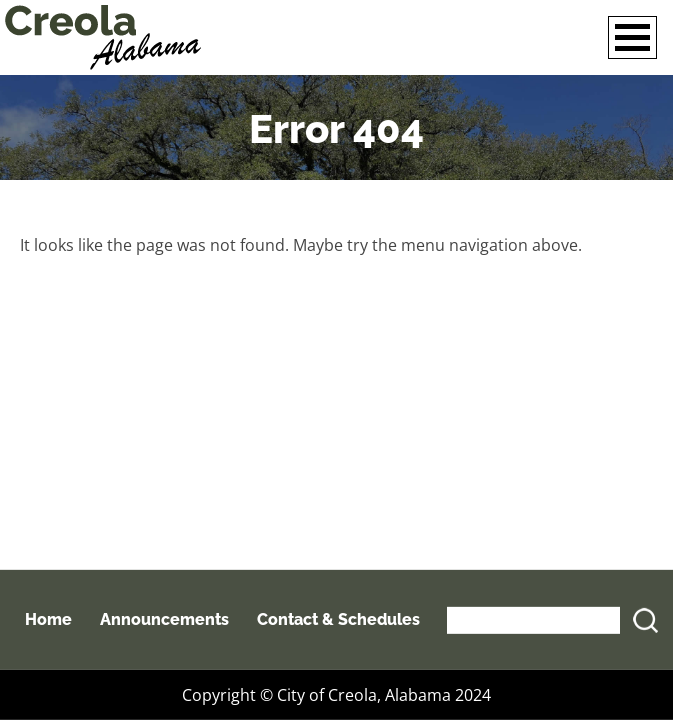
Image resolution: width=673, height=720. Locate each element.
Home (48, 619)
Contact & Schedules (338, 619)
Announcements (164, 619)
